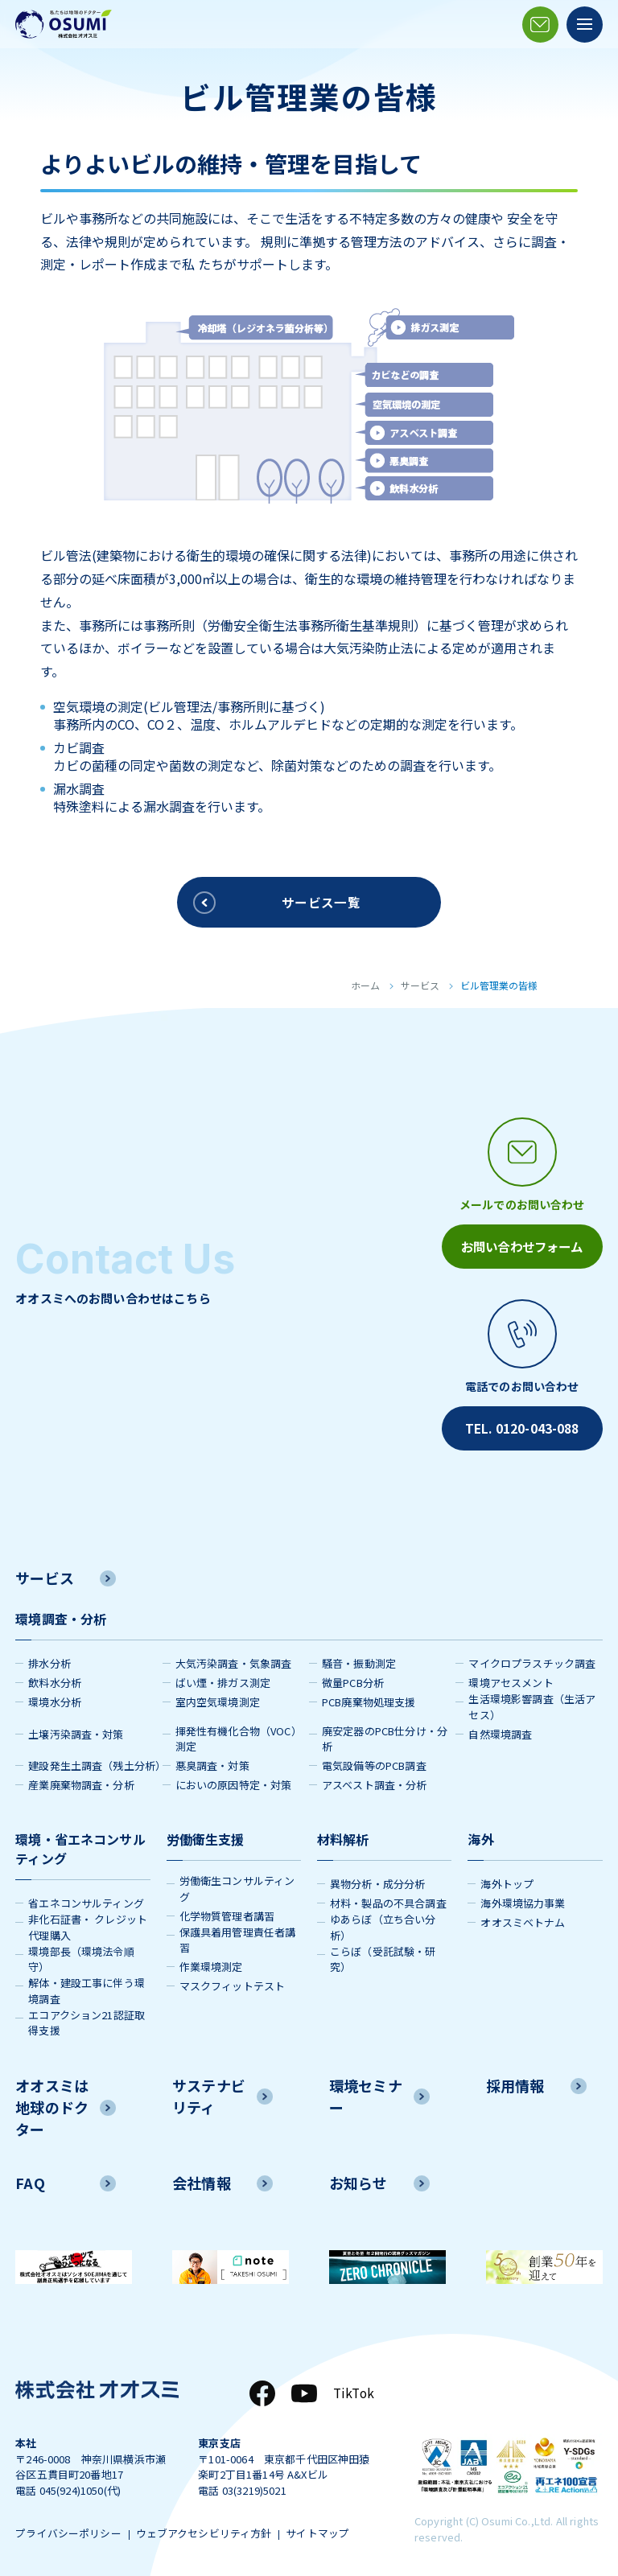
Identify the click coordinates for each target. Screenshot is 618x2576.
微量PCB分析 (353, 1677)
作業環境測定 (211, 1961)
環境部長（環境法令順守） (81, 1953)
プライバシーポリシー (68, 2530)
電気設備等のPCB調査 (374, 1760)
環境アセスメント (510, 1677)
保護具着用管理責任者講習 (237, 1934)
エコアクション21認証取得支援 (86, 2017)
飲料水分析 (54, 1677)
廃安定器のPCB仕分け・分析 (384, 1733)
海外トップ (507, 1879)
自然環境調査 (500, 1728)
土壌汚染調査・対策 (75, 1728)
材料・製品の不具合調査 (388, 1898)
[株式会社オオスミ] (63, 24)
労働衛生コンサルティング (237, 1883)
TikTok (352, 2388)
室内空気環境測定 (217, 1697)
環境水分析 (54, 1697)
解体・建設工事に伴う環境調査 (86, 1986)
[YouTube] (302, 2388)
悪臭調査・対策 (212, 1760)
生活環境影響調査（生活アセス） (531, 1702)
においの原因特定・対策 (233, 1780)
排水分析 (49, 1658)
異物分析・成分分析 (377, 1879)
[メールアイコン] (540, 24)
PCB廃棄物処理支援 (369, 1697)
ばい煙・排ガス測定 (222, 1677)
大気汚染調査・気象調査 (233, 1658)
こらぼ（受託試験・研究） (383, 1953)
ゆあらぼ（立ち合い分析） (383, 1922)
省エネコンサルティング (86, 1898)
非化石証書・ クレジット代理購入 (87, 1922)
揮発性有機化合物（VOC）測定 (238, 1733)
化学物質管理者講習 (226, 1910)
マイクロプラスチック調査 (531, 1658)
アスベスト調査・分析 (374, 1780)
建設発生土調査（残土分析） (95, 1760)
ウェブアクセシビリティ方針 (209, 2530)
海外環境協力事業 (522, 1898)
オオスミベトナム (522, 1917)
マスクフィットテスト (232, 1981)
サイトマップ (328, 2530)
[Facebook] (260, 2388)
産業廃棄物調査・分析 (81, 1780)
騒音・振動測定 (359, 1658)
